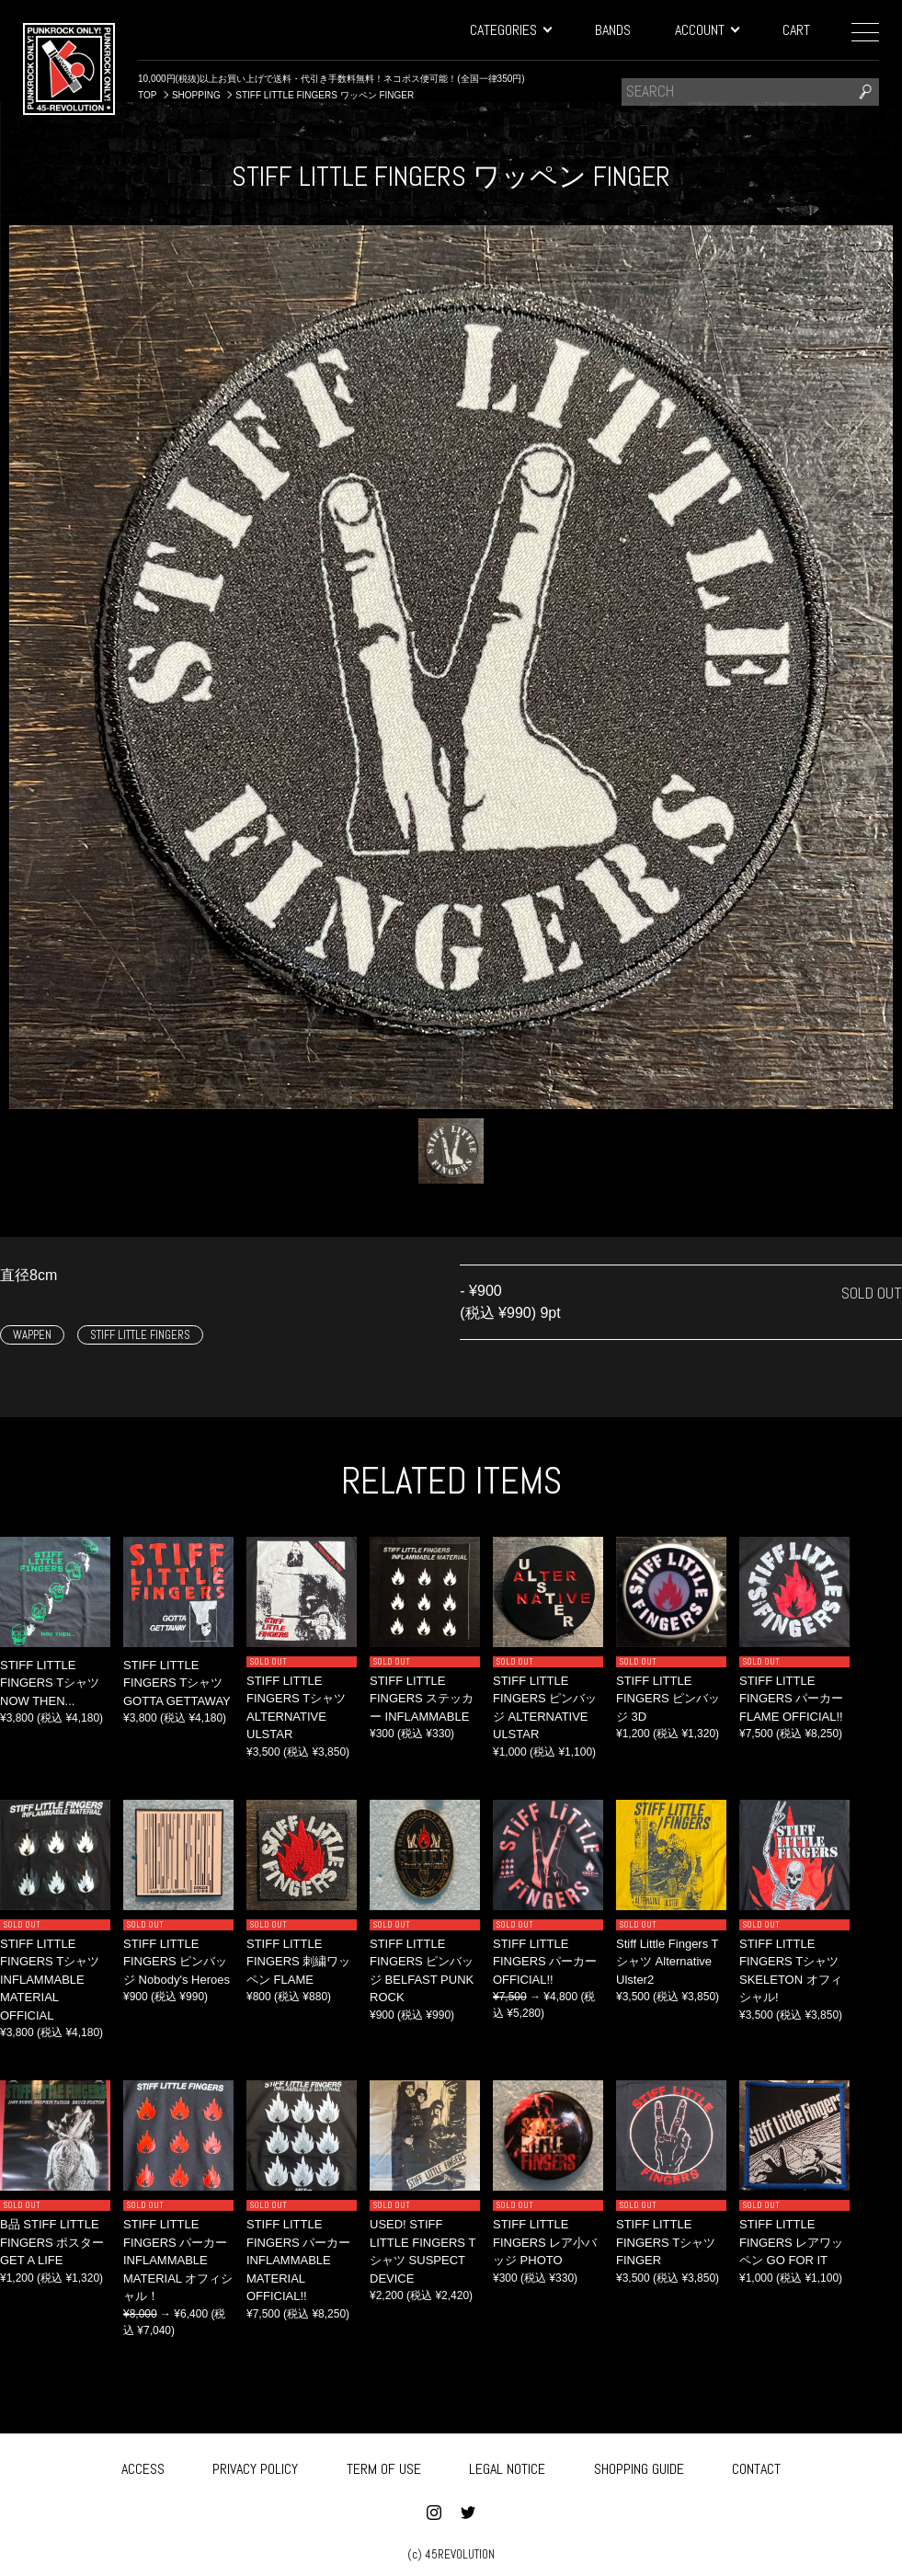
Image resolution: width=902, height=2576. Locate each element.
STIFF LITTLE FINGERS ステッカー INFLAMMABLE (422, 1698)
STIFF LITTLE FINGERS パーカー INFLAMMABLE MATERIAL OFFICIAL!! (298, 2260)
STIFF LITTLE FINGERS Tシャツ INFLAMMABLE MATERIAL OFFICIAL (49, 1979)
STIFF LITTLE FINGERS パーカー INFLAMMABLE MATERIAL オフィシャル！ (178, 2260)
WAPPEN (32, 1335)
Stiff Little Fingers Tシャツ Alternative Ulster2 (667, 1961)
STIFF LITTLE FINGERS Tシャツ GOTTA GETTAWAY (177, 1683)
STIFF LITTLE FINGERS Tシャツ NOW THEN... (49, 1683)
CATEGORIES (510, 30)
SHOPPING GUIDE (639, 2467)
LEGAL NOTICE (507, 2467)
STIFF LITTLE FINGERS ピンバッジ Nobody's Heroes (176, 1961)
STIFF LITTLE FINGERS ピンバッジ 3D (668, 1698)
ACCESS (143, 2467)
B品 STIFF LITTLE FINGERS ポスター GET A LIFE (52, 2242)
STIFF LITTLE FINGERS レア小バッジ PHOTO (545, 2242)
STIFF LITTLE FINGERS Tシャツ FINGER (665, 2242)
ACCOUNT (706, 30)
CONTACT (756, 2467)
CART (796, 30)
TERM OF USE (384, 2467)
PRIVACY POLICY (255, 2467)
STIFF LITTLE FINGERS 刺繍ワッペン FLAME (298, 1961)
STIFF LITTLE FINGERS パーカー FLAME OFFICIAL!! (791, 1698)
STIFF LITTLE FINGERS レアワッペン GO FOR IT (791, 2242)
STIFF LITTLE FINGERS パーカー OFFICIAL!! (545, 1961)
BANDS (613, 30)
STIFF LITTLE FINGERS (140, 1335)
